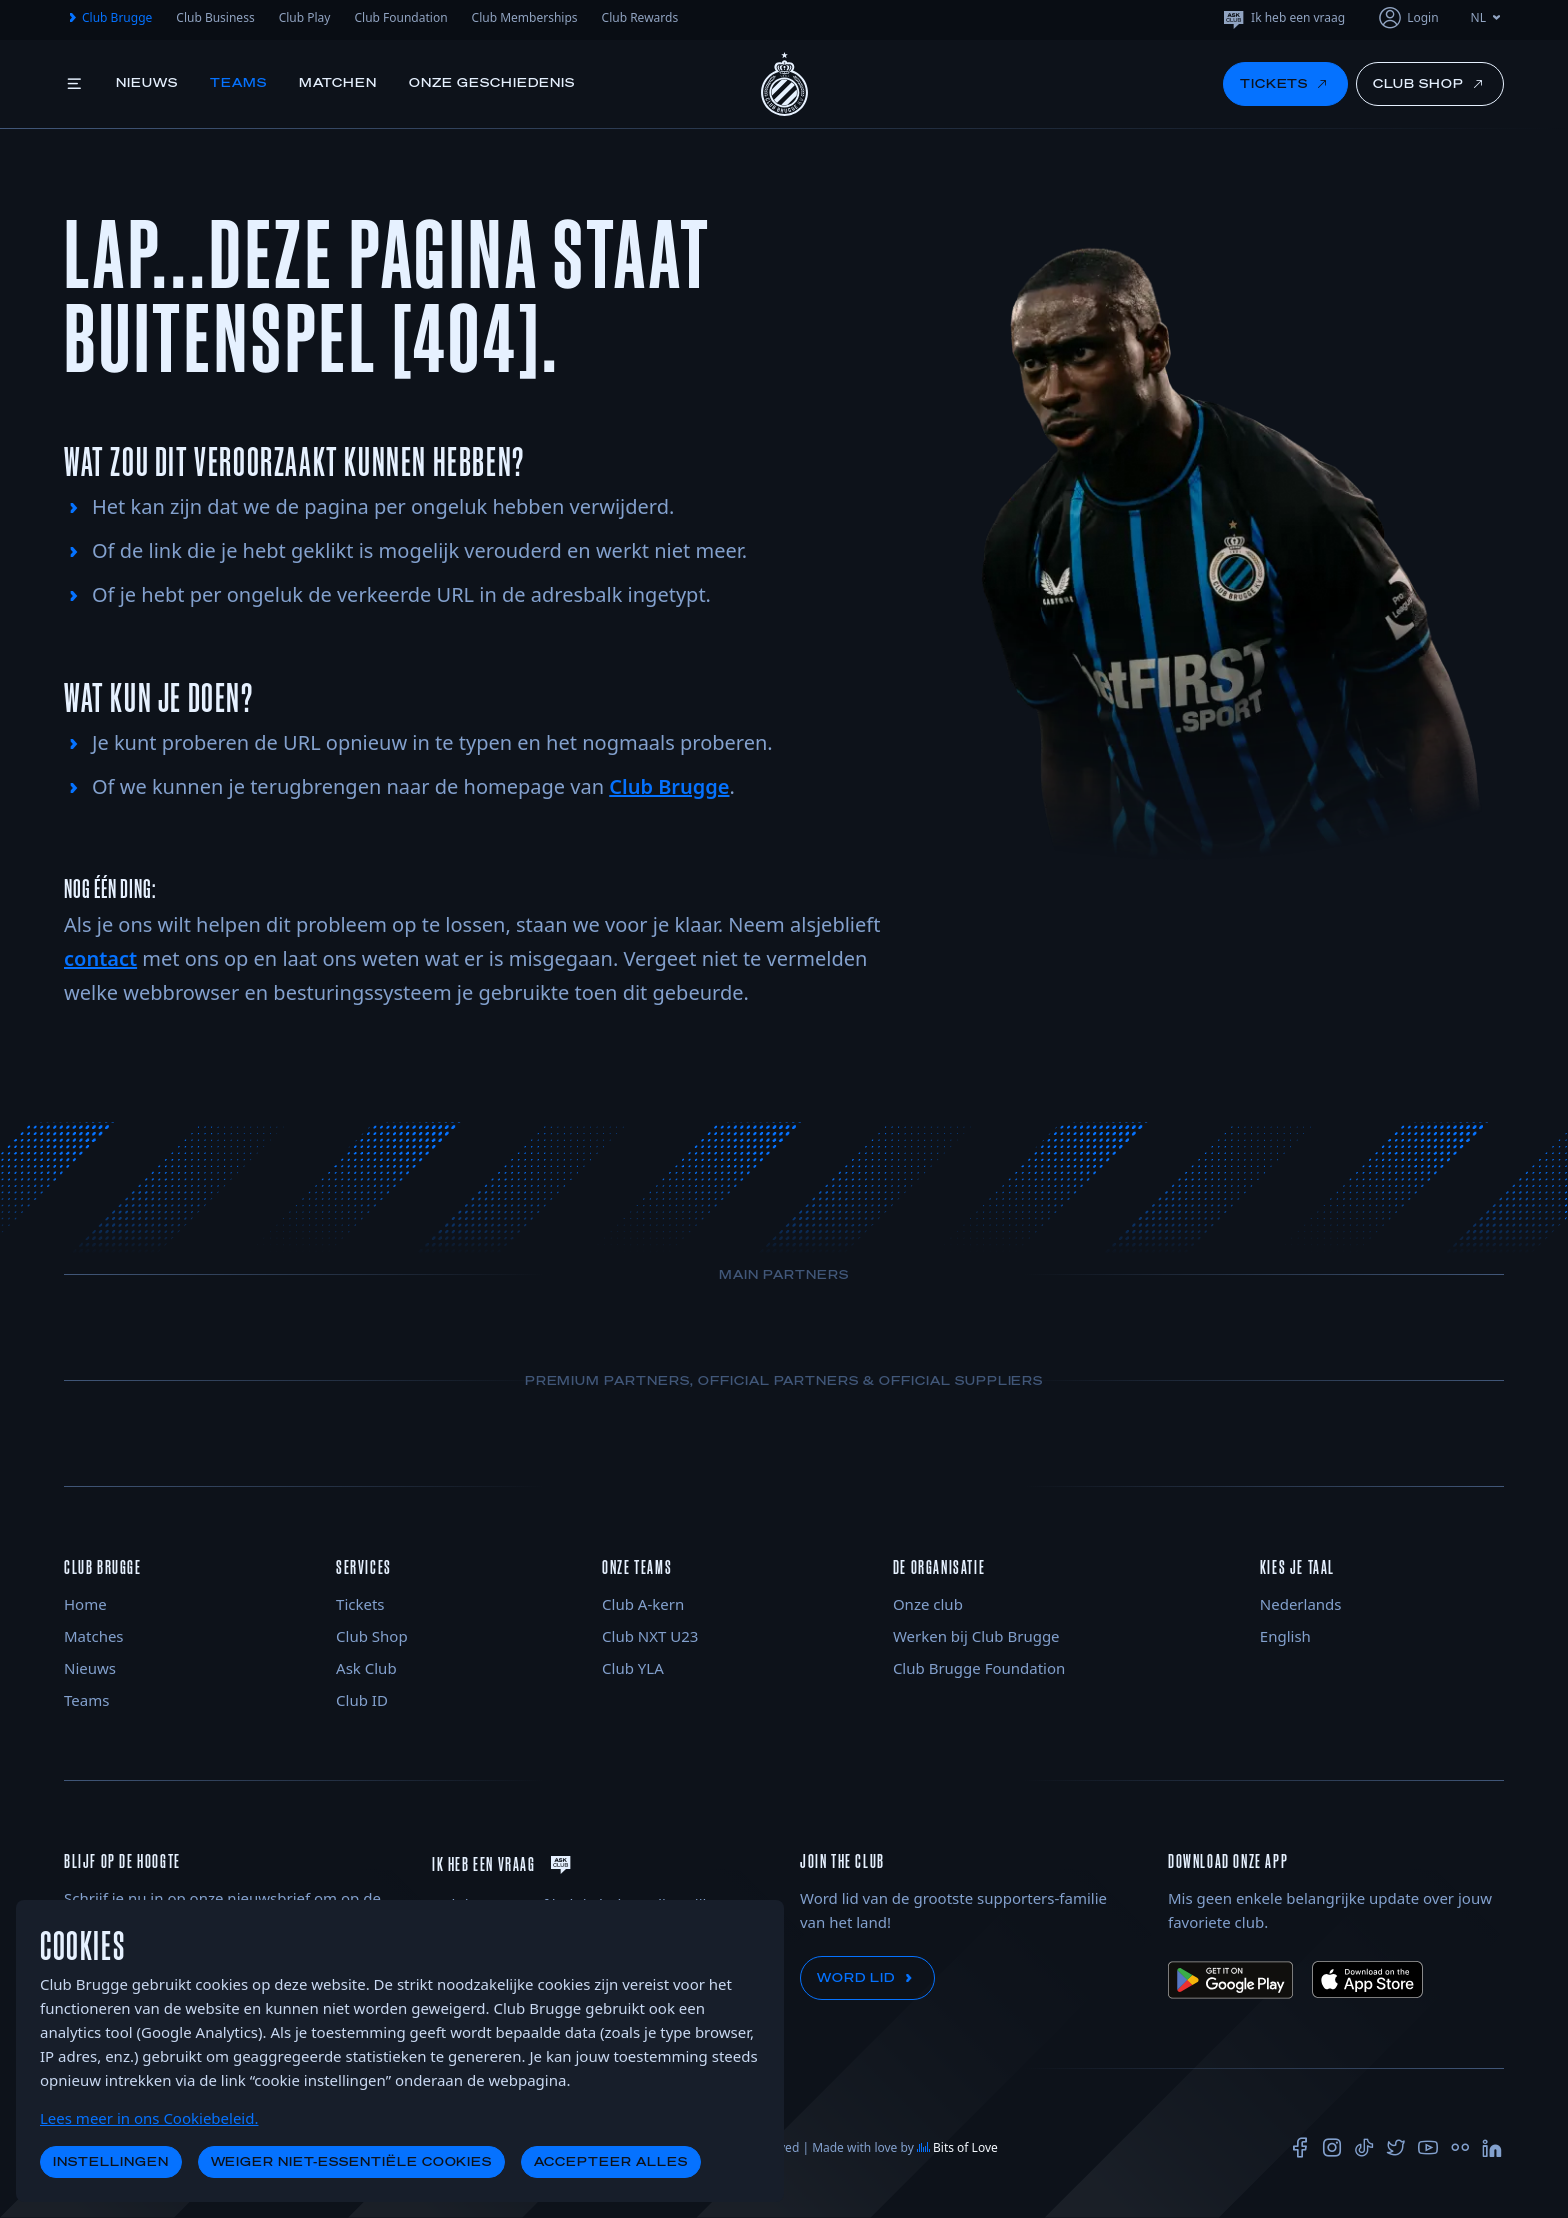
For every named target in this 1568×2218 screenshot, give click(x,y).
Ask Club (366, 1668)
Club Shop (372, 1636)
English (1285, 1636)
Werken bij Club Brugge (976, 1636)
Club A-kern (643, 1604)
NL (1487, 17)
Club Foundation (400, 17)
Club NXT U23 (650, 1636)
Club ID (362, 1700)
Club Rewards (640, 17)
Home (85, 1604)
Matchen (338, 82)
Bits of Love (957, 2147)
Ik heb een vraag (1283, 18)
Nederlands (1301, 1604)
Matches (94, 1636)
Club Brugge (108, 18)
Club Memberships (525, 17)
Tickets (360, 1604)
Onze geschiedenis (491, 82)
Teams (238, 82)
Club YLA (633, 1668)
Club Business (215, 17)
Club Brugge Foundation (979, 1668)
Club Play (305, 17)
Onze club (928, 1604)
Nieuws (147, 82)
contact (100, 958)
